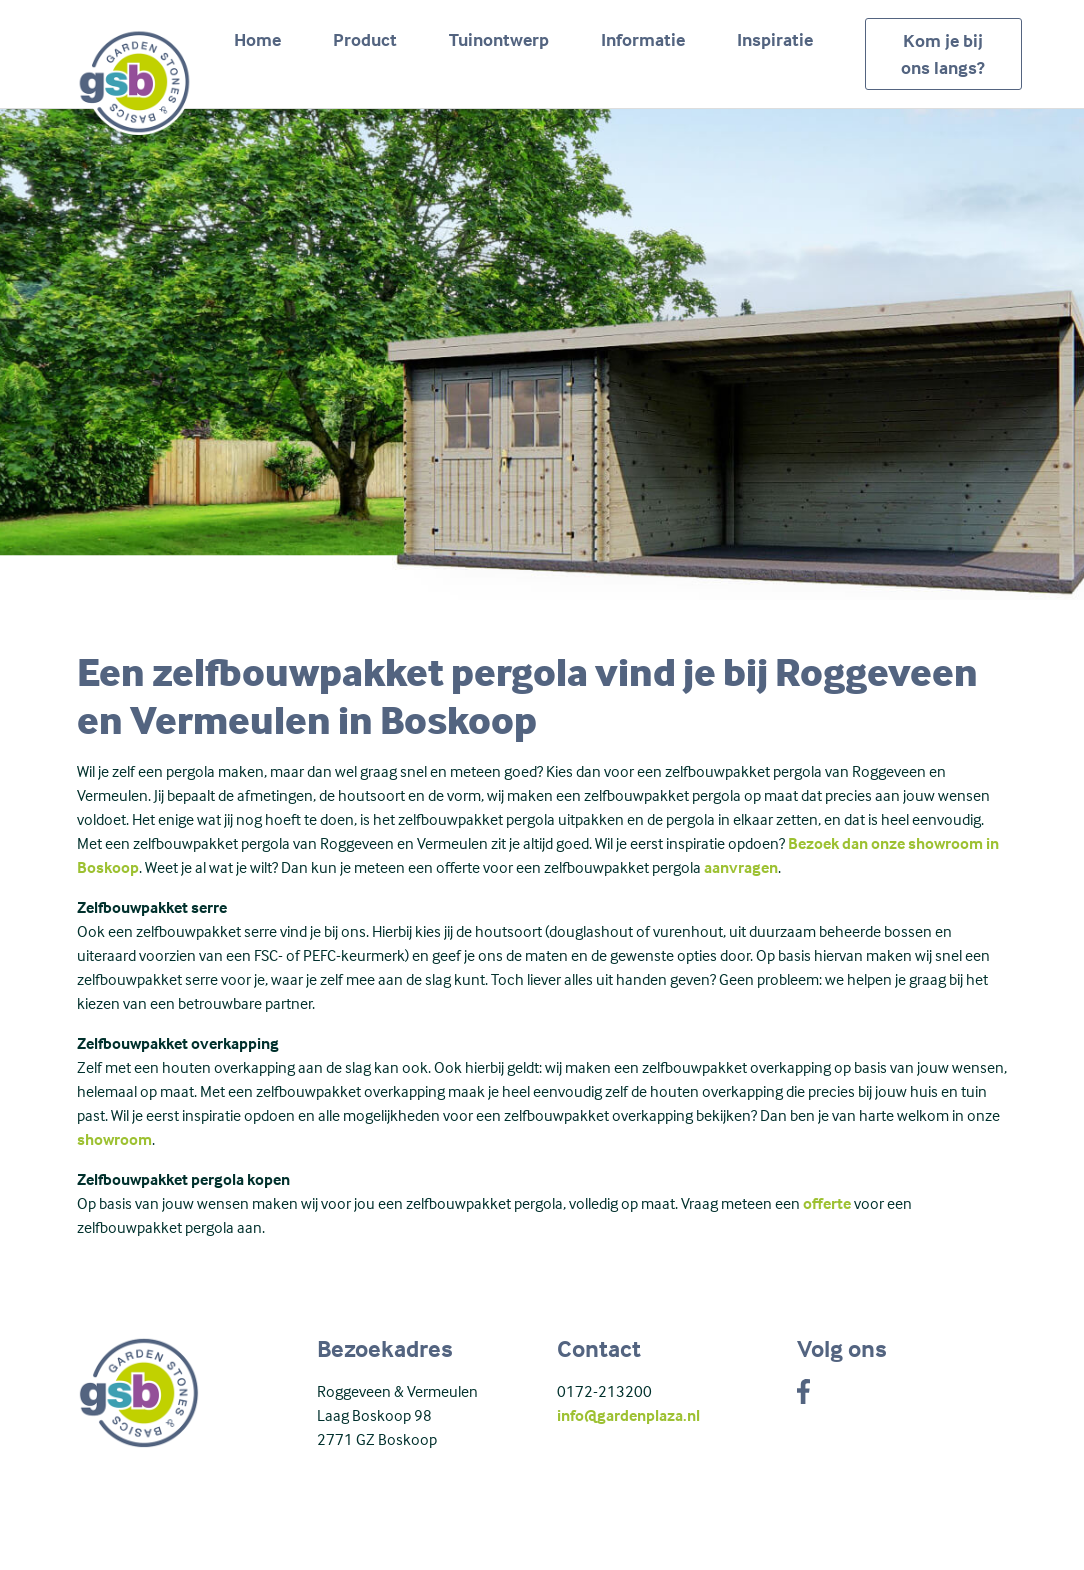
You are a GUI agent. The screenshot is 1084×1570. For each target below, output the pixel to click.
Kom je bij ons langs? (943, 54)
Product (365, 39)
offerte (827, 1203)
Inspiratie (775, 39)
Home (257, 39)
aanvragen (741, 867)
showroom (114, 1139)
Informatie (643, 39)
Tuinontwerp (499, 39)
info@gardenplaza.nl (628, 1415)
